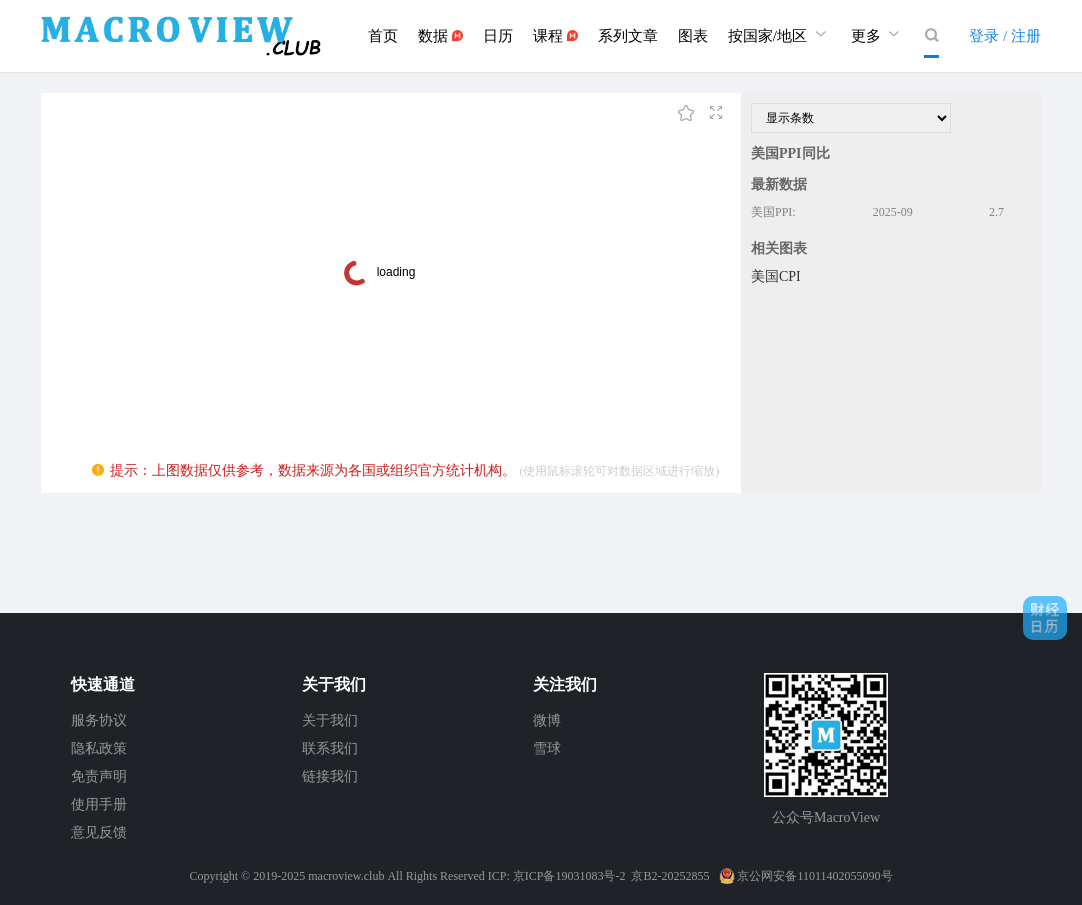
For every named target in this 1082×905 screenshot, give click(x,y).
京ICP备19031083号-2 (569, 876)
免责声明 (99, 776)
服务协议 (99, 720)
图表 (693, 36)
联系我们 (330, 748)
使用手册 (99, 804)
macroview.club (346, 876)
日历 (498, 36)
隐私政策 (99, 748)
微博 (547, 720)
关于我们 (330, 720)
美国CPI (776, 276)
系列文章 (628, 36)
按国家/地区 (779, 33)
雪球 (547, 748)
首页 (383, 36)
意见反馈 (99, 832)
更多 (878, 33)
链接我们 (330, 776)
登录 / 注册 (1005, 36)
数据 (440, 36)
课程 (555, 36)
